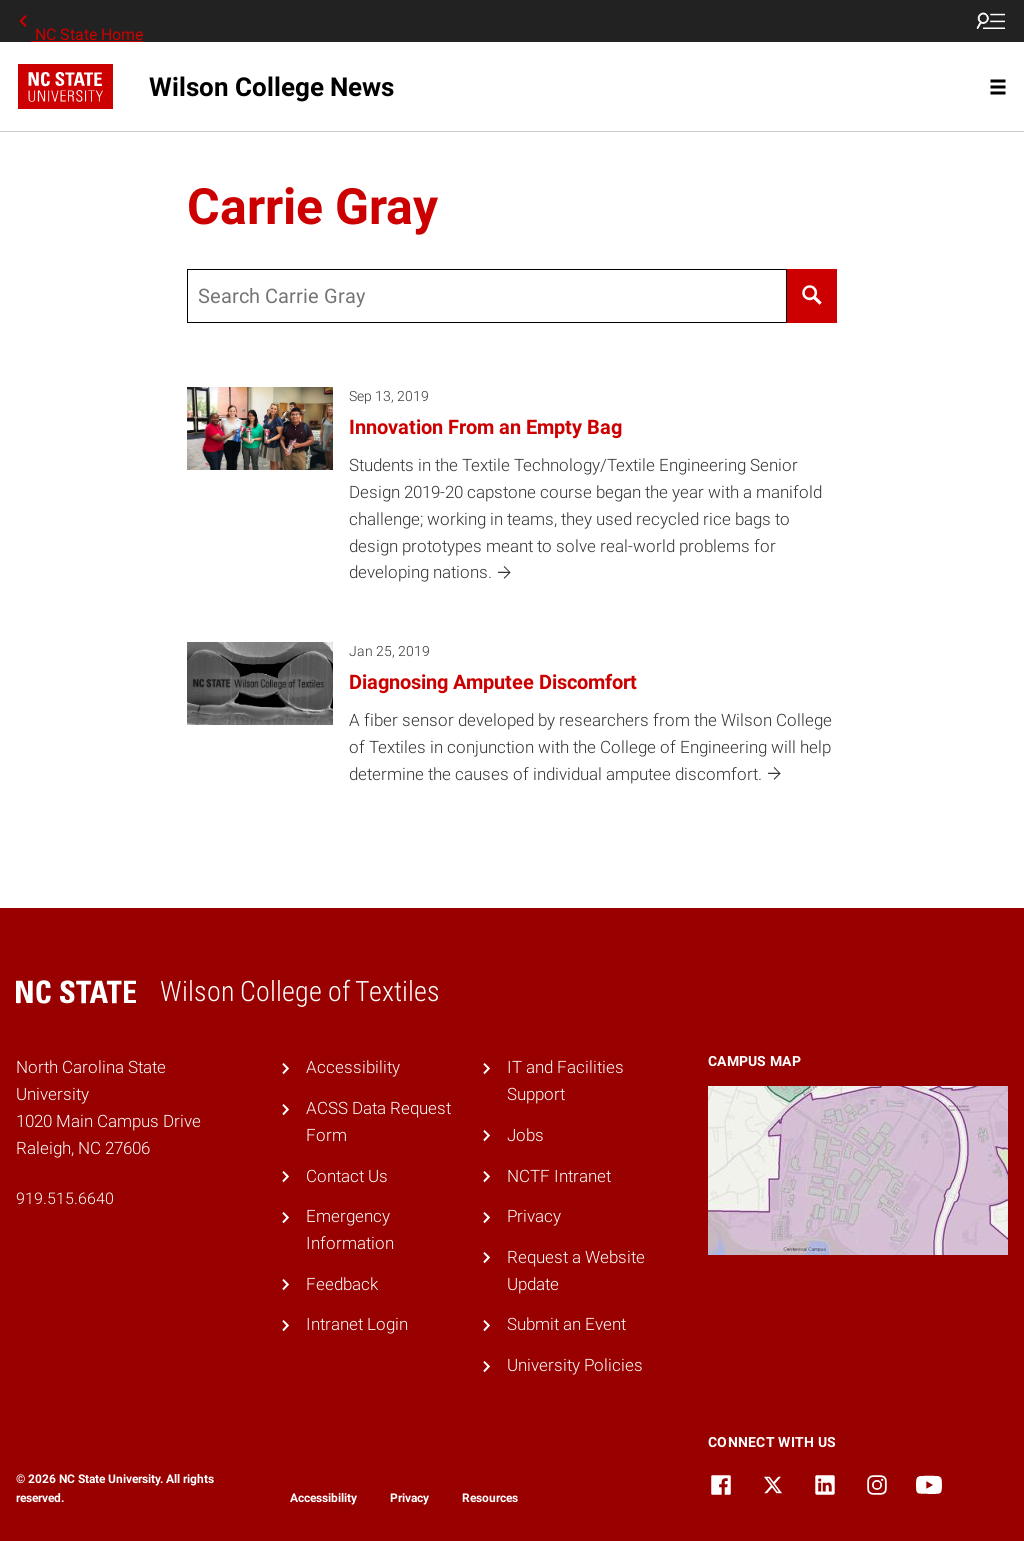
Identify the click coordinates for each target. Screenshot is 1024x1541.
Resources (490, 1498)
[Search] (812, 296)
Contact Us (347, 1176)
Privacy (534, 1216)
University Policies (575, 1365)
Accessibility (353, 1067)
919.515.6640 (65, 1198)
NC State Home (79, 21)
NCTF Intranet (559, 1176)
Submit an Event (566, 1324)
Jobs (525, 1135)
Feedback (342, 1284)
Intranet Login (357, 1324)
